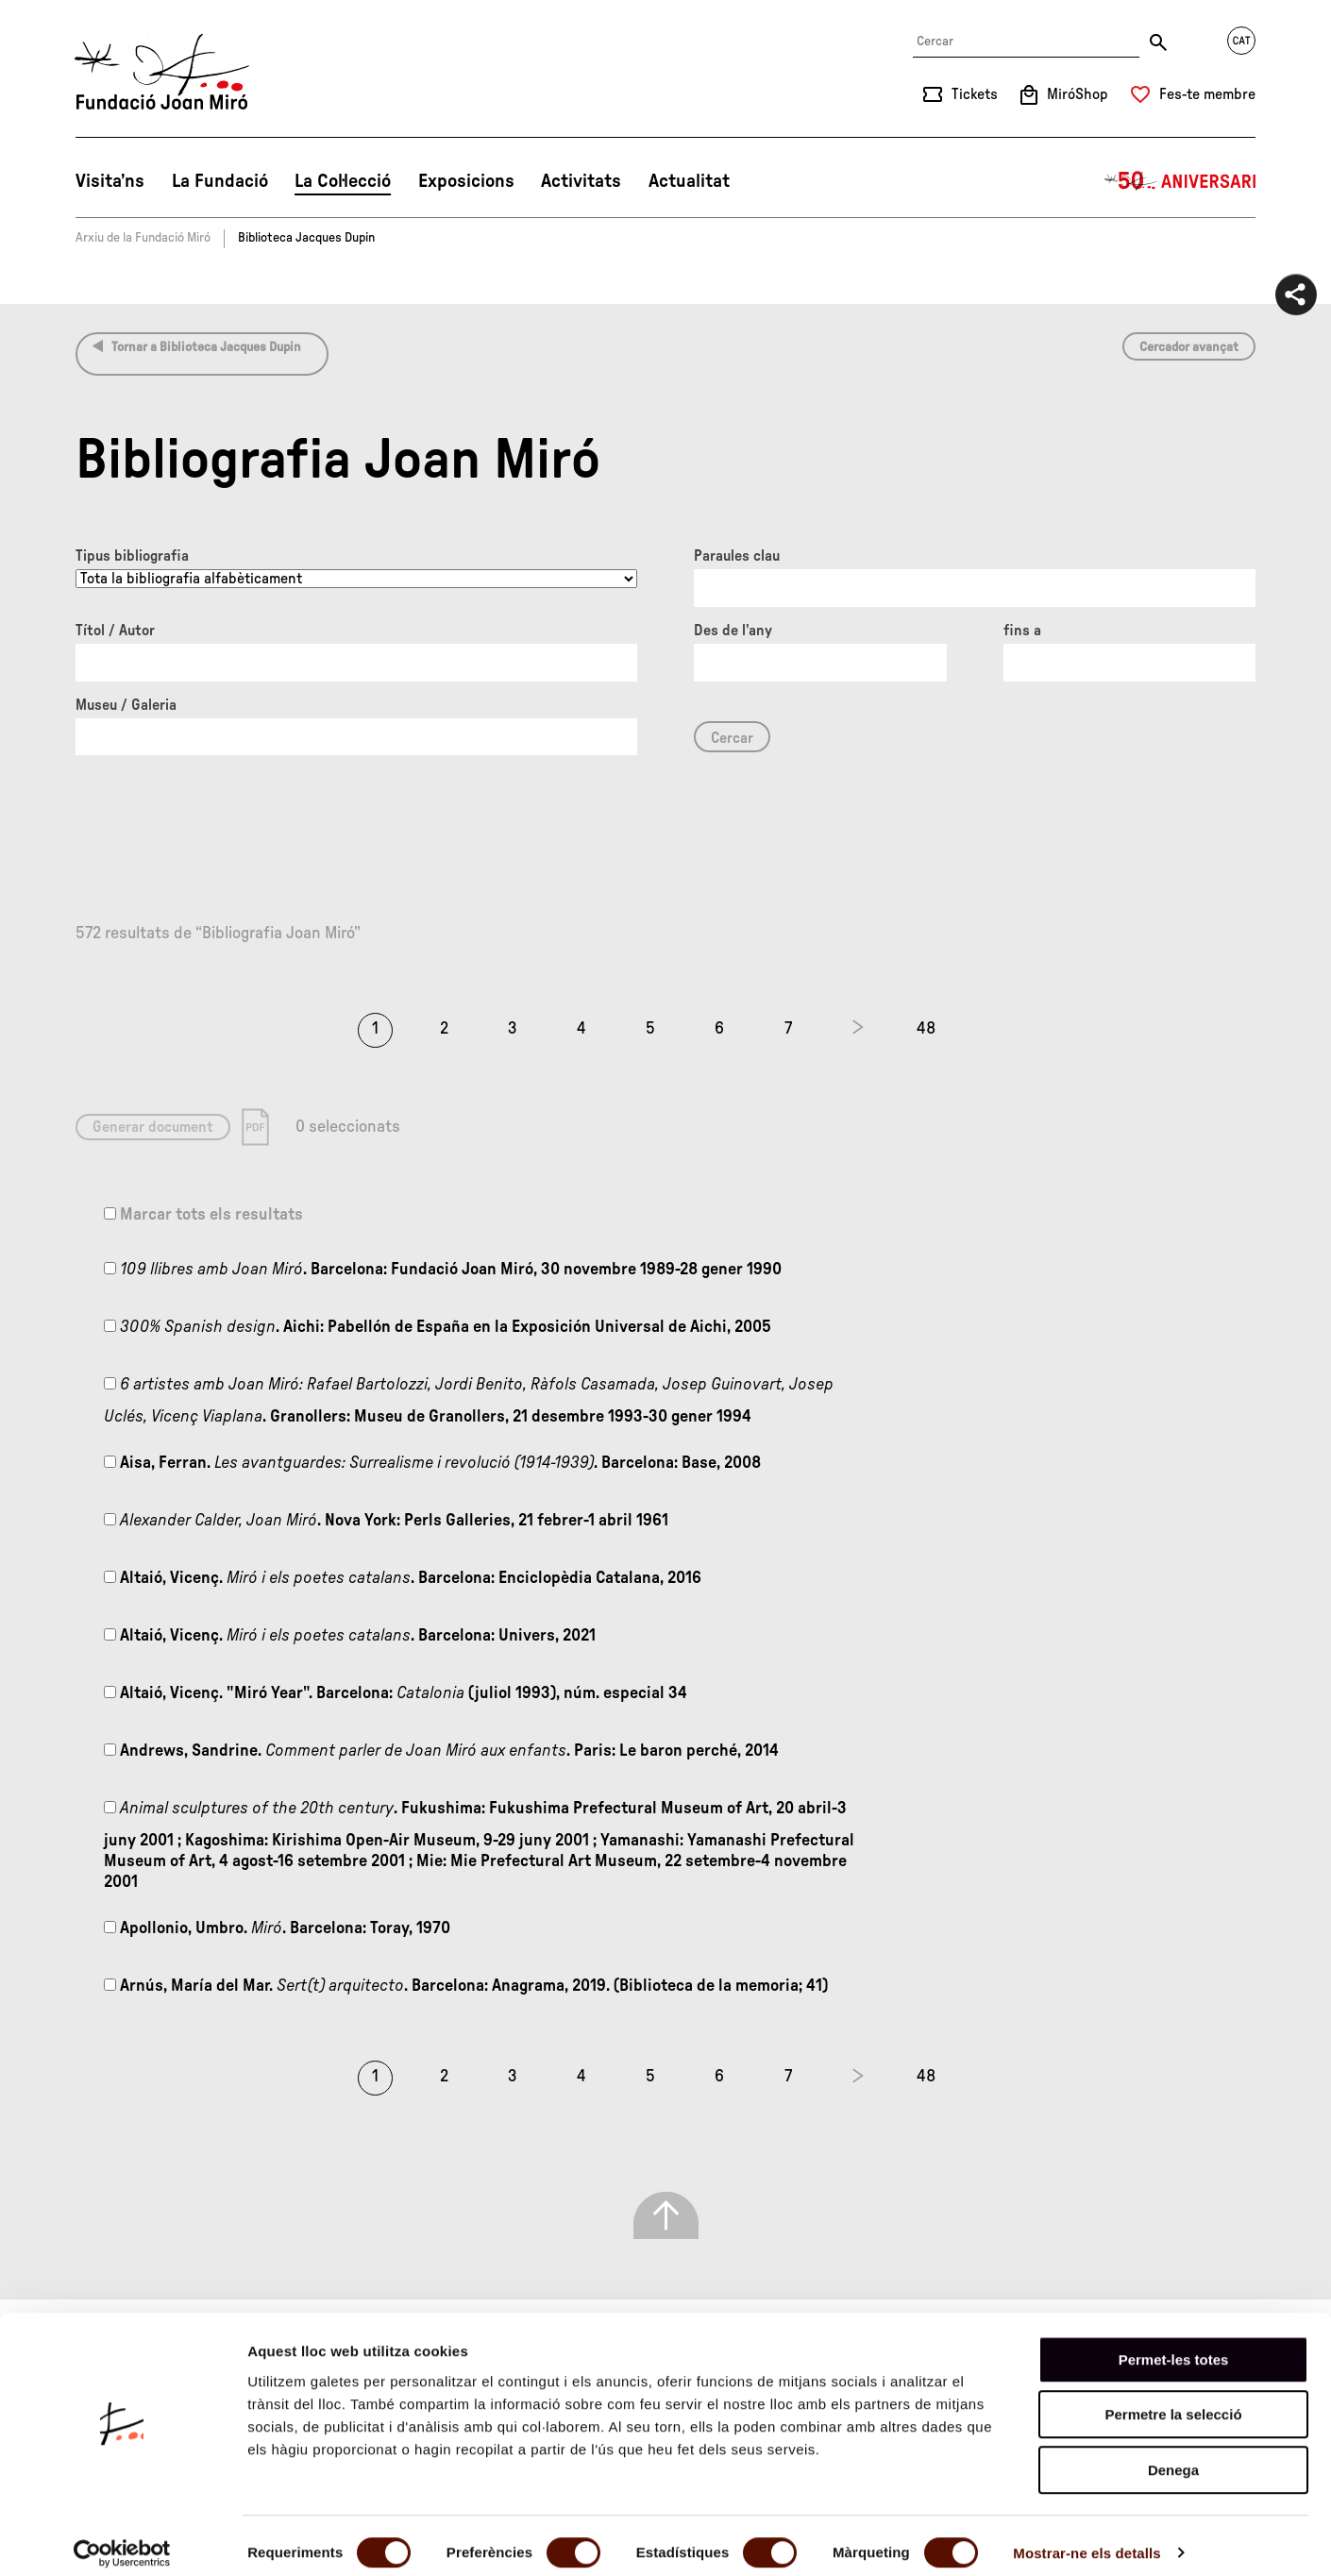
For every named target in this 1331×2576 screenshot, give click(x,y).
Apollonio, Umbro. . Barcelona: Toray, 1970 (277, 1928)
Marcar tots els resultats (203, 1214)
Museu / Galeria (126, 705)
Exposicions (466, 181)
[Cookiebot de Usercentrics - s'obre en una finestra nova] (122, 2539)
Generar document (153, 1127)
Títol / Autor (115, 630)
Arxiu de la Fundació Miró (143, 237)
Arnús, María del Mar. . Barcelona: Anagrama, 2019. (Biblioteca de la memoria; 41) (466, 1986)
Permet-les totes (1174, 2345)
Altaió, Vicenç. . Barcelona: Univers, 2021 (350, 1635)
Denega (1173, 2456)
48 (926, 1028)
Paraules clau (737, 556)
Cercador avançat (1188, 347)
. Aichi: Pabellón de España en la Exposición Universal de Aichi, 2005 (437, 1327)
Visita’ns (110, 181)
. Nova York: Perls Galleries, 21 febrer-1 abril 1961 (386, 1520)
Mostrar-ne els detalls (1086, 2539)
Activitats (581, 181)
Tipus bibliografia (132, 556)
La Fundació (220, 181)
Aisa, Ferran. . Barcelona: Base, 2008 (432, 1463)
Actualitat (689, 181)
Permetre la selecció (1172, 2401)
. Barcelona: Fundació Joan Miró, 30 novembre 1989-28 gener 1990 (443, 1269)
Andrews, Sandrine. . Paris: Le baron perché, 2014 (441, 1751)
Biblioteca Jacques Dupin (306, 237)
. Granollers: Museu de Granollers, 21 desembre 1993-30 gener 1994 (469, 1400)
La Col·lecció (343, 181)
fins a (1022, 630)
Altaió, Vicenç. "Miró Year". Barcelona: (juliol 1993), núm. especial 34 (395, 1693)
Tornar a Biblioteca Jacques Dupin (206, 347)
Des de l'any (733, 630)
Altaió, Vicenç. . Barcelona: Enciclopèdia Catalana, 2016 (402, 1578)
